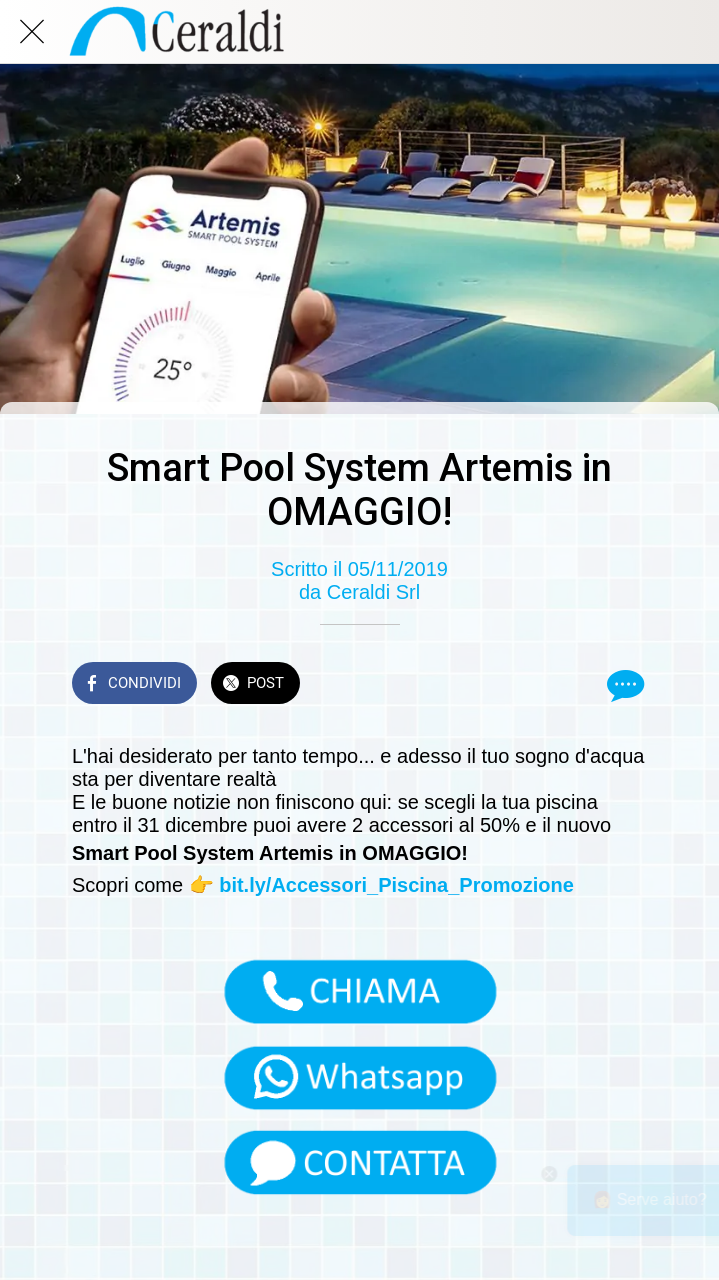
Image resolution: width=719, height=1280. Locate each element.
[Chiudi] (32, 32)
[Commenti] (623, 685)
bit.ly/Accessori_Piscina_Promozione (396, 885)
